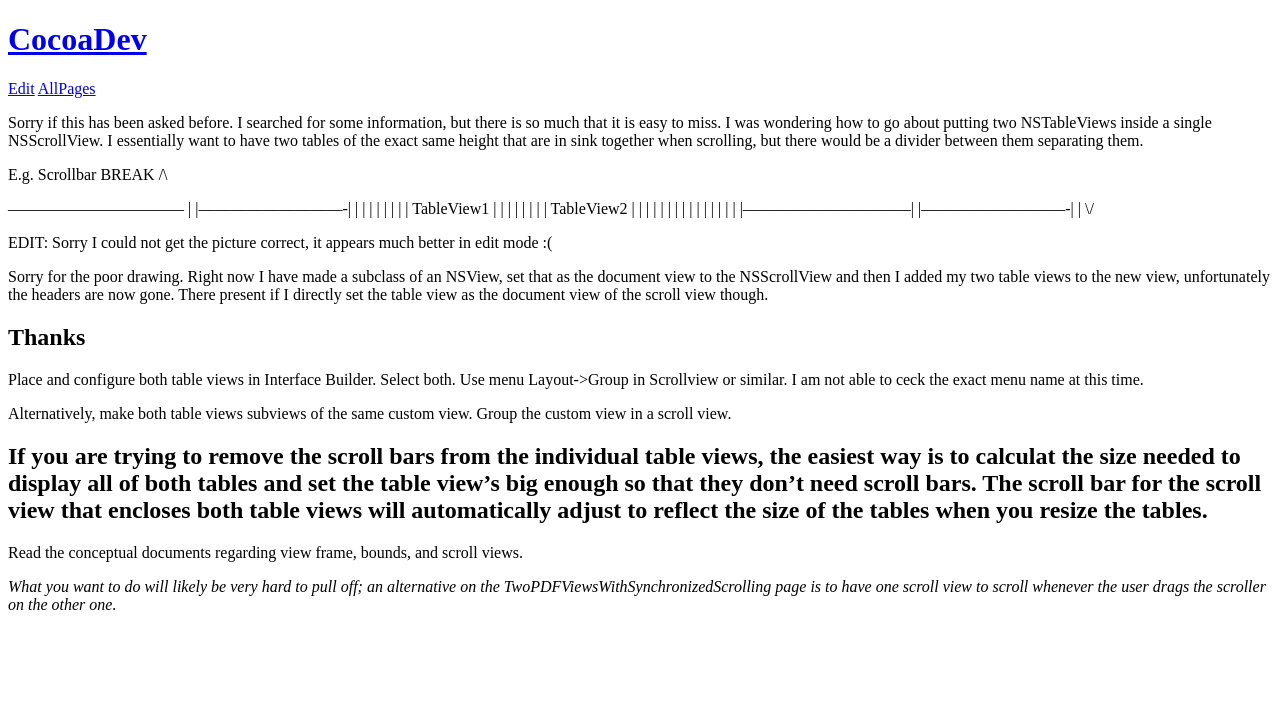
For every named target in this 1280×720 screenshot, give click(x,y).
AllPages (67, 88)
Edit (21, 88)
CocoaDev (77, 39)
